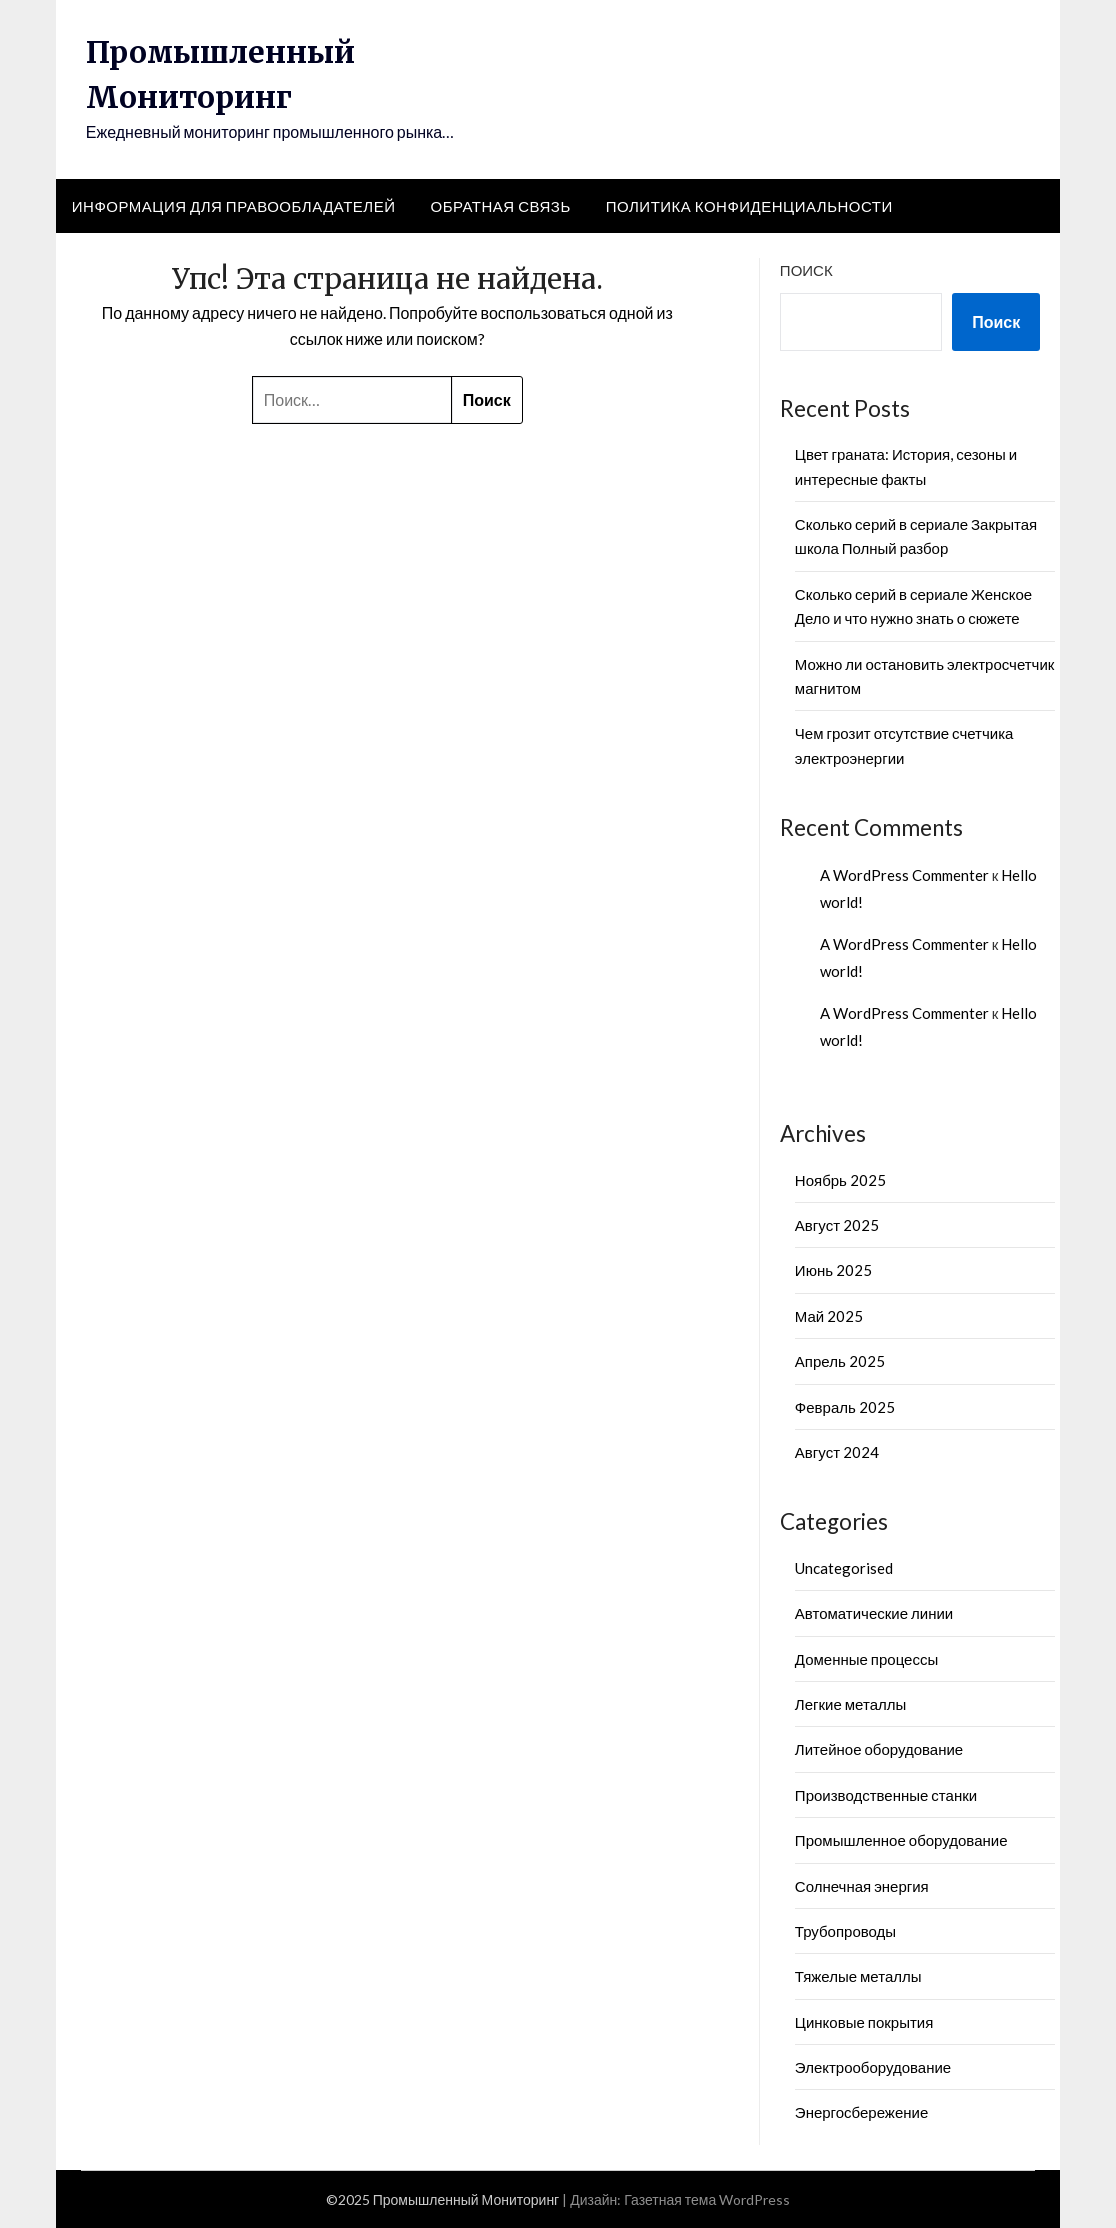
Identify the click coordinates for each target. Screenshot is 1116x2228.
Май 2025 (829, 1316)
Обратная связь (500, 206)
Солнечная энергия (862, 1886)
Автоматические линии (874, 1613)
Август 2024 (837, 1452)
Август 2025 (837, 1225)
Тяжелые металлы (858, 1976)
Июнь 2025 (833, 1270)
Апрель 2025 (840, 1361)
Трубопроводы (845, 1931)
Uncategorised (844, 1568)
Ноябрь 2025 (840, 1180)
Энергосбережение (861, 2112)
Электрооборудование (873, 2067)
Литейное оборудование (879, 1749)
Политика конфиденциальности (749, 206)
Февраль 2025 (845, 1407)
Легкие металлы (850, 1704)
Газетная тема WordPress (707, 2199)
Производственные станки (886, 1795)
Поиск (806, 270)
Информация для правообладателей (234, 206)
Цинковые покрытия (864, 2022)
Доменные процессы (866, 1659)
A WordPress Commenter (904, 875)
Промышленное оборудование (901, 1840)
